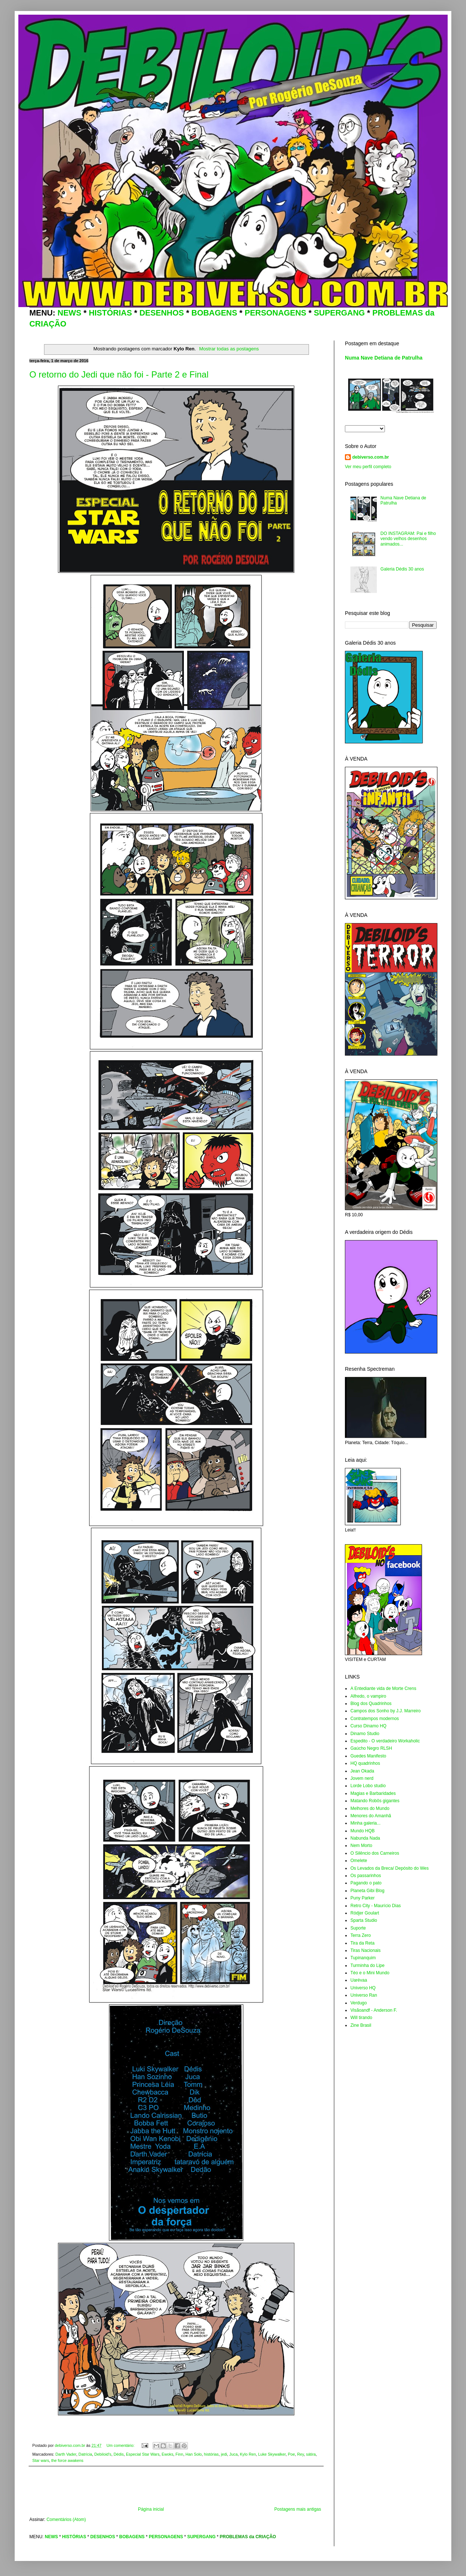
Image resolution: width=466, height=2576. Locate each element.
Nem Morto (361, 1845)
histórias (211, 2454)
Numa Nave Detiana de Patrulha (383, 358)
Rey (300, 2454)
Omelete (358, 1860)
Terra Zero (360, 1935)
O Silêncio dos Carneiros (374, 1853)
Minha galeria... (365, 1823)
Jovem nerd (362, 1778)
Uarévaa (358, 1980)
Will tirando (361, 2017)
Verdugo (358, 2002)
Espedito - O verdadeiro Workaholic (385, 1741)
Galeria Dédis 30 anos (402, 569)
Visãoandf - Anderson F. (373, 2010)
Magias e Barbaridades (373, 1793)
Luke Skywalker (271, 2454)
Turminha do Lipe (367, 1965)
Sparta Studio (363, 1920)
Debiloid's (102, 2454)
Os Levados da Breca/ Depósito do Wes (389, 1868)
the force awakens (67, 2460)
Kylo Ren (248, 2454)
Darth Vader (65, 2454)
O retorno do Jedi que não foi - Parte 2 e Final (118, 374)
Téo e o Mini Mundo (369, 1972)
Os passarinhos (365, 1875)
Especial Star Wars (142, 2454)
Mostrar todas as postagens (229, 348)
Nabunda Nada (365, 1838)
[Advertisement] (176, 2486)
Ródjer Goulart (364, 1913)
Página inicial (151, 2509)
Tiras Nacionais (365, 1950)
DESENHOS (161, 312)
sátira (311, 2454)
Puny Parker (362, 1898)
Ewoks (168, 2454)
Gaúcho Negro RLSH (371, 1748)
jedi (224, 2454)
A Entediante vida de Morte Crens (383, 1688)
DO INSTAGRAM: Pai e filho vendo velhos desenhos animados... (408, 539)
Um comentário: (120, 2445)
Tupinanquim (363, 1957)
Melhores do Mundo (369, 1808)
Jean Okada (362, 1771)
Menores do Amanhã (370, 1815)
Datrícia (85, 2454)
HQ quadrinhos (365, 1763)
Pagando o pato (366, 1882)
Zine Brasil (360, 2025)
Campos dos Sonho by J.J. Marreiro (385, 1710)
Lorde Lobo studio (368, 1785)
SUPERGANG (339, 312)
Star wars (40, 2460)
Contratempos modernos (374, 1718)
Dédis (119, 2454)
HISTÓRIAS (110, 312)
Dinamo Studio (364, 1733)
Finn (179, 2454)
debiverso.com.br (370, 457)
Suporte (358, 1928)
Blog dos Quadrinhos (371, 1703)
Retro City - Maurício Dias (375, 1905)
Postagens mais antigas (297, 2509)
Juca (233, 2454)
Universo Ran (363, 1995)
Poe (291, 2454)
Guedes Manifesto (368, 1756)
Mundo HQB (362, 1830)
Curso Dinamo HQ (368, 1725)
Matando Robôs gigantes (374, 1800)
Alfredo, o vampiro (368, 1696)
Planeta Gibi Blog (367, 1890)
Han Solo (193, 2454)
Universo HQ (363, 1987)
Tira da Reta (362, 1943)
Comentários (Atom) (66, 2519)
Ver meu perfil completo (368, 466)
